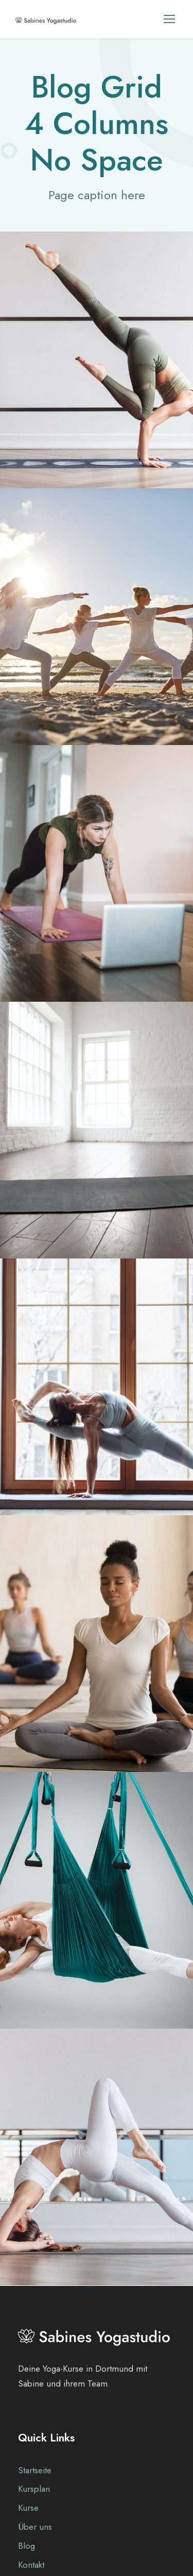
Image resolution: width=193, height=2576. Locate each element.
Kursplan (34, 2489)
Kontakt (31, 2565)
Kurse (28, 2508)
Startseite (34, 2470)
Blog (26, 2546)
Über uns (35, 2527)
